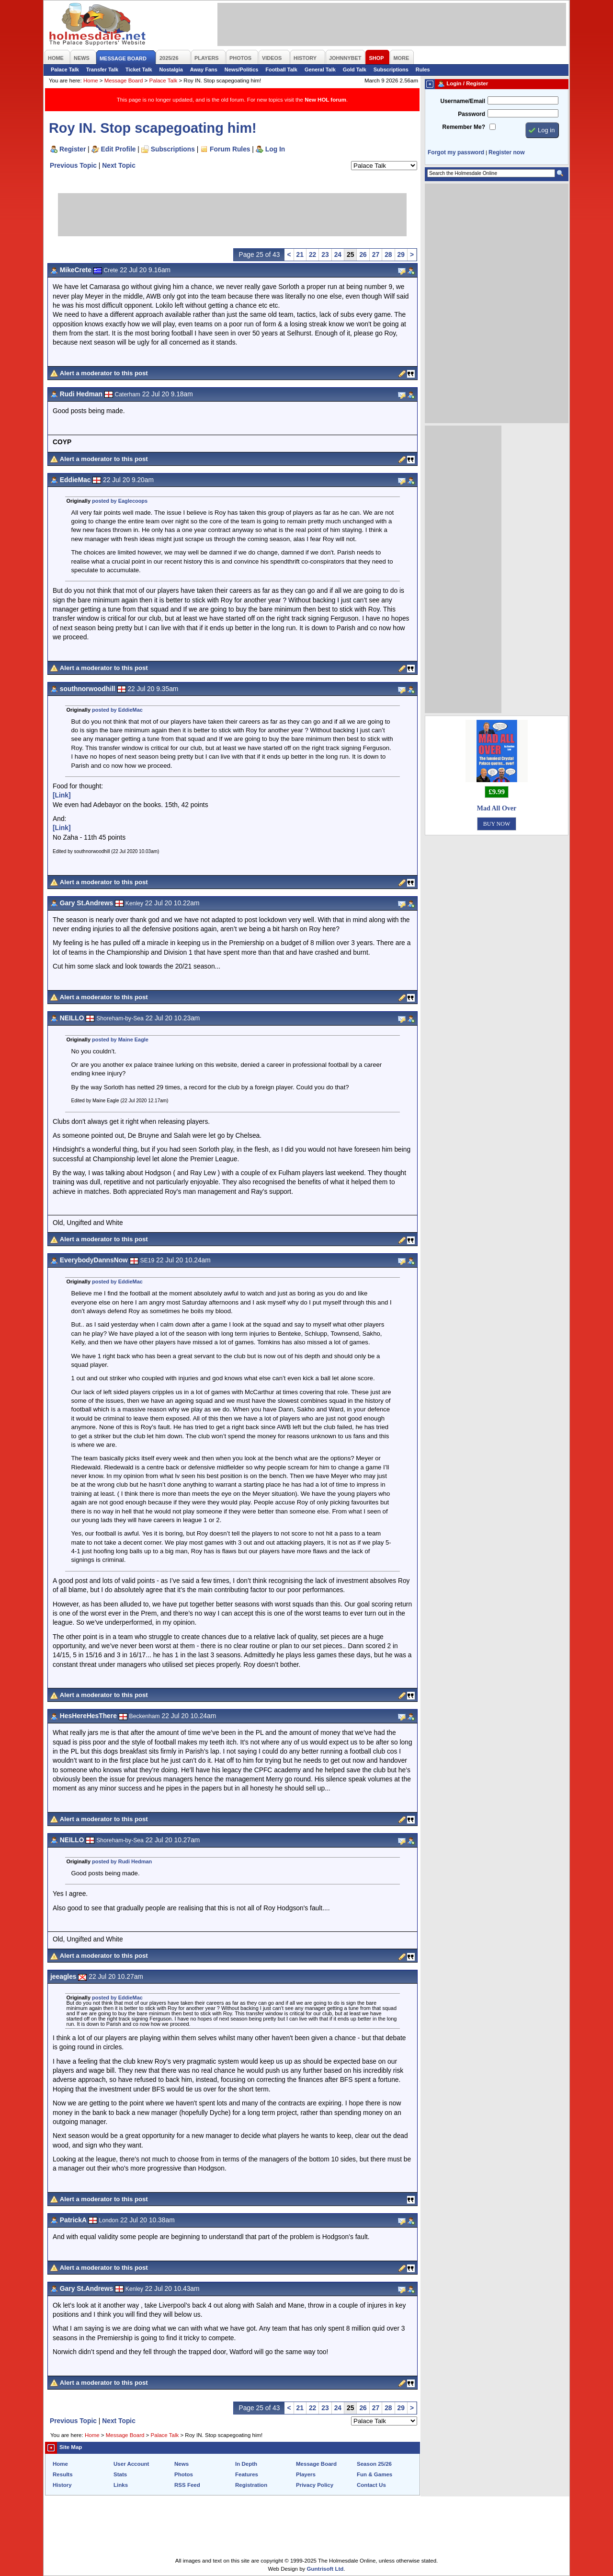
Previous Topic (73, 165)
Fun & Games (374, 2474)
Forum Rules (230, 149)
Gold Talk (354, 69)
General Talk (320, 69)
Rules (423, 69)
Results (63, 2474)
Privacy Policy (314, 2485)
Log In (275, 149)
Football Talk (281, 69)
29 (401, 254)
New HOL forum (325, 100)
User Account (131, 2464)
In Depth (246, 2464)
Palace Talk (65, 69)
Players (306, 2474)
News (181, 2464)
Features (246, 2474)
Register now (506, 152)
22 (312, 254)
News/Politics (242, 69)
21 (300, 254)
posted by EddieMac (117, 710)
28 (388, 254)
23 (325, 254)
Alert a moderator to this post (104, 373)
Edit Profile (118, 149)
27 (375, 254)
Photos (183, 2474)
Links (121, 2485)
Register (72, 149)
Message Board (123, 80)
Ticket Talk (138, 69)
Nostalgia (171, 69)
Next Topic (119, 165)
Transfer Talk (102, 69)
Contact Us (371, 2485)
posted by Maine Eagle (120, 1039)
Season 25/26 (374, 2464)
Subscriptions (391, 69)
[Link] (62, 795)
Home (90, 80)
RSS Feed (187, 2485)
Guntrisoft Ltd (325, 2569)
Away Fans (203, 69)
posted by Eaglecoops (120, 501)
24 (337, 254)
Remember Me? (464, 127)
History (62, 2485)
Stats (120, 2474)
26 (362, 254)
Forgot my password (456, 152)
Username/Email (462, 101)
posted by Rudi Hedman (122, 1861)
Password (471, 114)
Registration (251, 2485)
